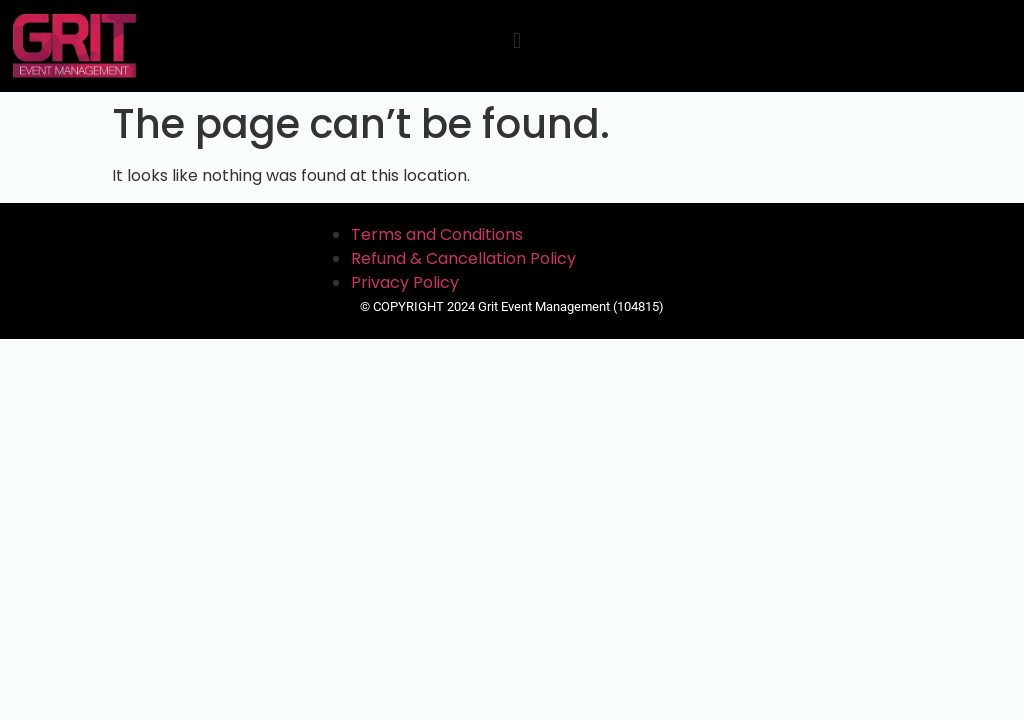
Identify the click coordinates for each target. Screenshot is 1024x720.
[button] (516, 41)
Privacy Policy (405, 282)
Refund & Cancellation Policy (463, 258)
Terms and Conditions (437, 234)
